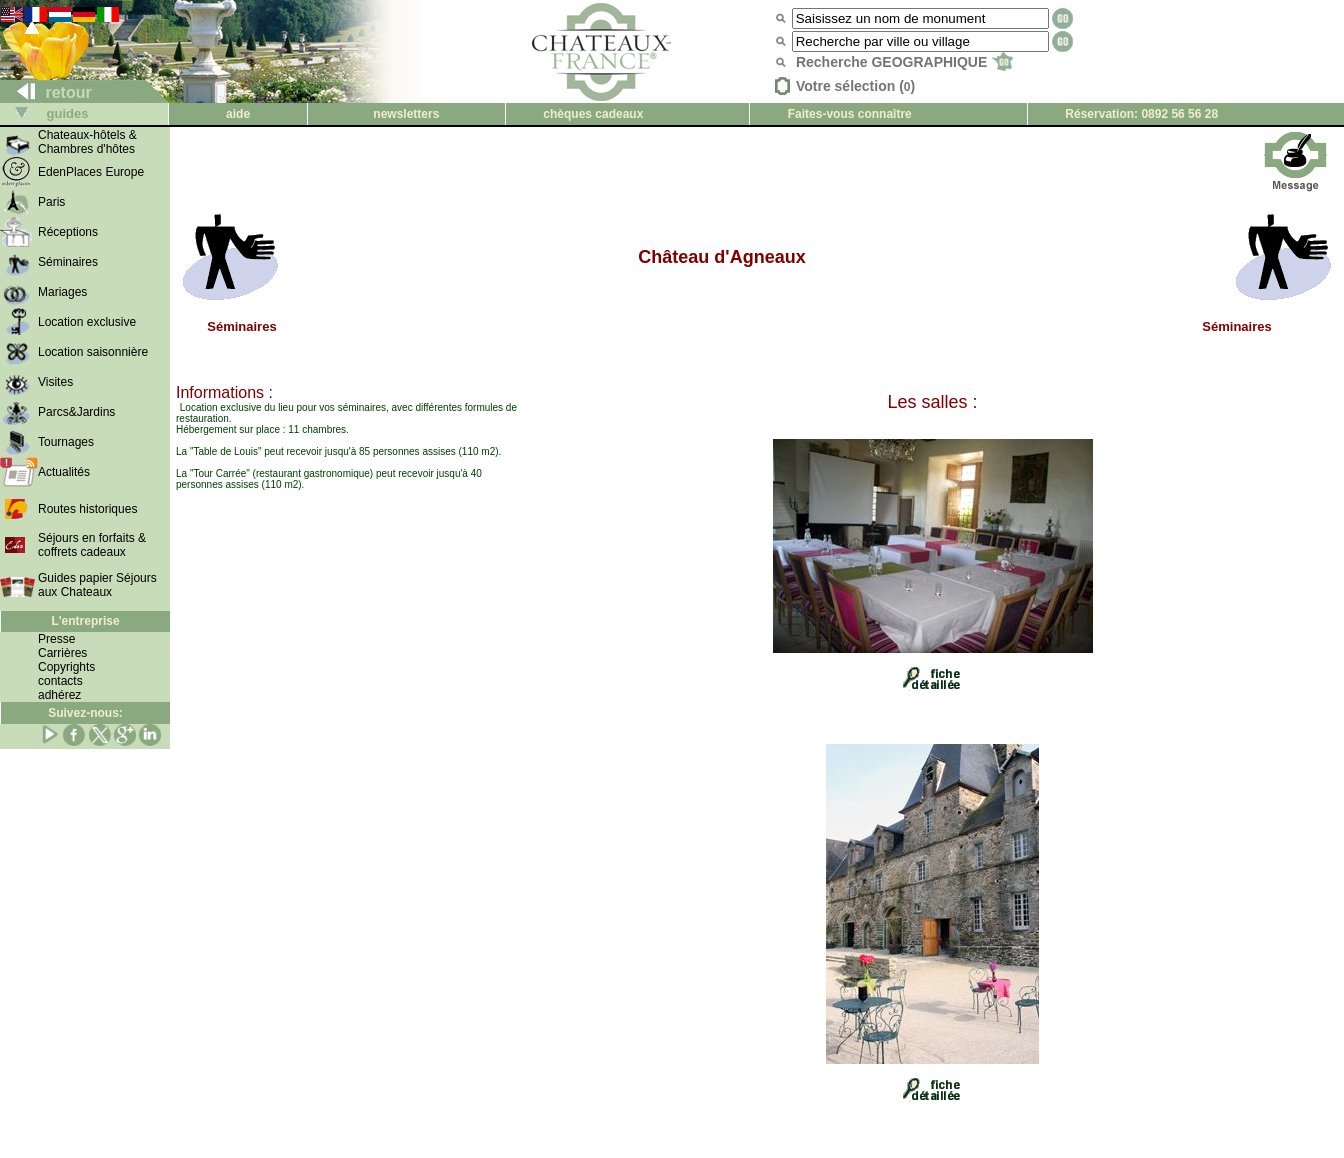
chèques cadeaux (593, 114)
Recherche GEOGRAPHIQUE (904, 62)
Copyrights (66, 667)
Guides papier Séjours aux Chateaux (97, 585)
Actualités (64, 472)
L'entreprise (85, 621)
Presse (56, 639)
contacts (60, 681)
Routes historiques (87, 509)
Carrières (62, 653)
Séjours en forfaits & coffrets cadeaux (92, 545)
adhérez (59, 695)
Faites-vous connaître (850, 114)
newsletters (406, 114)
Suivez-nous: (85, 713)
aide (238, 114)
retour (46, 92)
